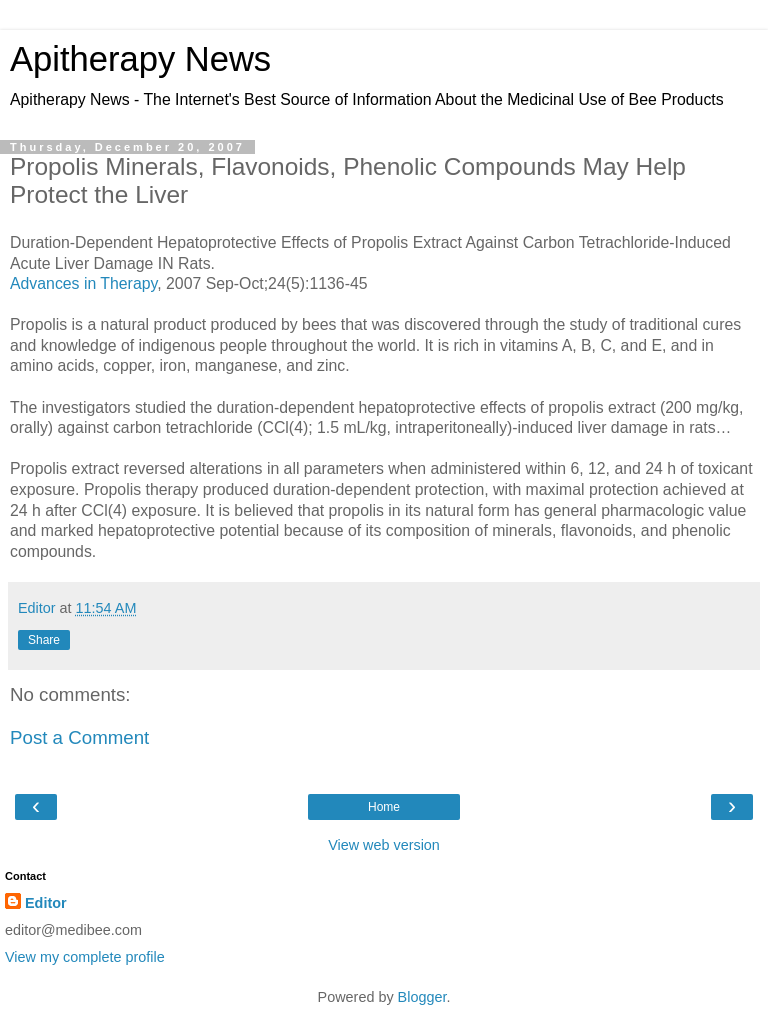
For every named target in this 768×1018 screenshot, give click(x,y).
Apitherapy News (140, 59)
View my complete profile (85, 957)
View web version (384, 845)
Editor (46, 903)
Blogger (422, 997)
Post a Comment (79, 737)
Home (384, 807)
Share (44, 640)
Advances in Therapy (83, 283)
